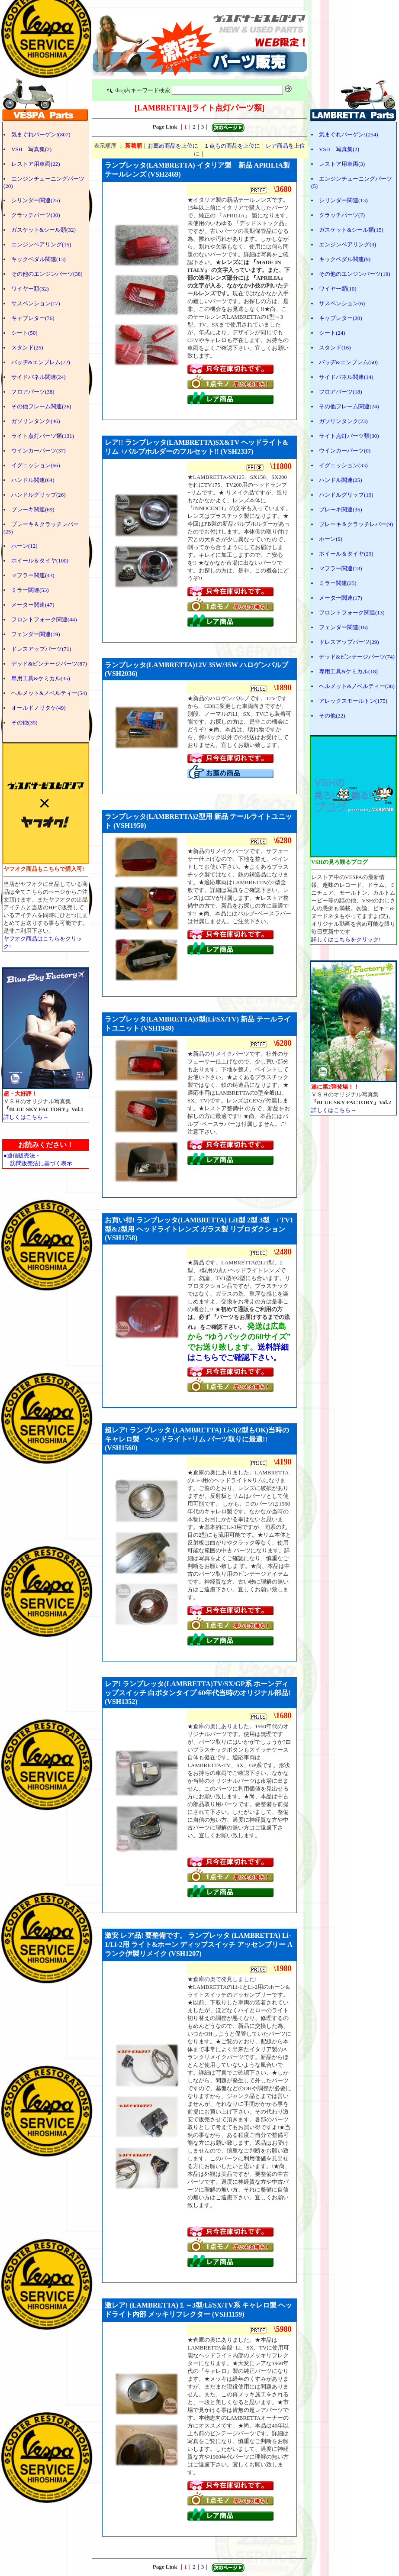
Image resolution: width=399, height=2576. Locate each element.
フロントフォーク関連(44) (44, 619)
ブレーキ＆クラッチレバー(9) (356, 524)
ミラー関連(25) (338, 583)
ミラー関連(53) (30, 590)
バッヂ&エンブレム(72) (40, 362)
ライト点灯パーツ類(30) (349, 436)
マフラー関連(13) (340, 568)
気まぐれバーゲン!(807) (41, 134)
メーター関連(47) (33, 604)
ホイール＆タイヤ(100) (39, 560)
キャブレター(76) (33, 318)
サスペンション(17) (35, 303)
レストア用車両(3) (342, 164)
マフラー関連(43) (33, 575)
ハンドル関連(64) (33, 480)
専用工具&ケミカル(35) (40, 678)
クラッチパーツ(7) (342, 215)
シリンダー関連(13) (343, 200)
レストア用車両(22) (35, 164)
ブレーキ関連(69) (33, 509)
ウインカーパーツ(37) (38, 450)
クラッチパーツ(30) (35, 215)
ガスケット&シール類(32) (43, 229)
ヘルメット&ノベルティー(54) (49, 693)
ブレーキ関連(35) (340, 509)
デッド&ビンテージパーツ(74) (357, 656)
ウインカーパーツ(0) (344, 450)
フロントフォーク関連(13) (352, 612)
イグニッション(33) (343, 465)
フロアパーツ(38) (33, 391)
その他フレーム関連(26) (41, 406)
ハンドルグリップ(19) (346, 494)
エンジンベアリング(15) (41, 244)
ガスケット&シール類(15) (351, 229)
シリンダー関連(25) (35, 200)
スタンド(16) (335, 347)
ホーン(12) (24, 546)
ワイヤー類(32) (30, 288)
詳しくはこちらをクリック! (345, 939)
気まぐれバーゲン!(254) (348, 134)
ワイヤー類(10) (338, 288)
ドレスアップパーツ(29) (349, 642)
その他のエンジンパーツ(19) (354, 274)
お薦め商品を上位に (173, 145)
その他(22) (332, 715)
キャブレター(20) (340, 318)
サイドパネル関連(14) (346, 377)
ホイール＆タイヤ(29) (346, 553)
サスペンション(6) (342, 303)
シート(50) (24, 333)
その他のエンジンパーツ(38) (47, 274)
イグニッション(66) (35, 465)
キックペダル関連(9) (344, 259)
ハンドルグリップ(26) (38, 494)
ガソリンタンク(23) (343, 421)
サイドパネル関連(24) (38, 377)
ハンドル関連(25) (340, 480)
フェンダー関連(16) (343, 627)
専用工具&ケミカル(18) (348, 671)
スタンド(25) (27, 347)
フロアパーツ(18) (340, 391)
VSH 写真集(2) (31, 149)
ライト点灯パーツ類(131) (42, 436)
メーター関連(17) (340, 598)
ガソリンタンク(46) (35, 421)
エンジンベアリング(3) (347, 244)
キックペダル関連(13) (38, 259)
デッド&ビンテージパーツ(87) (49, 663)
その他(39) (24, 722)
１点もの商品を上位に (232, 145)
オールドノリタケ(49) (38, 708)
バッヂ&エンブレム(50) (348, 362)
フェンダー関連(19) (35, 634)
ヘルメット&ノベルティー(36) (357, 686)
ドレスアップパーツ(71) (41, 649)
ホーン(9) (330, 539)
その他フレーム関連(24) (349, 406)
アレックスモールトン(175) (353, 701)
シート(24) (332, 333)
